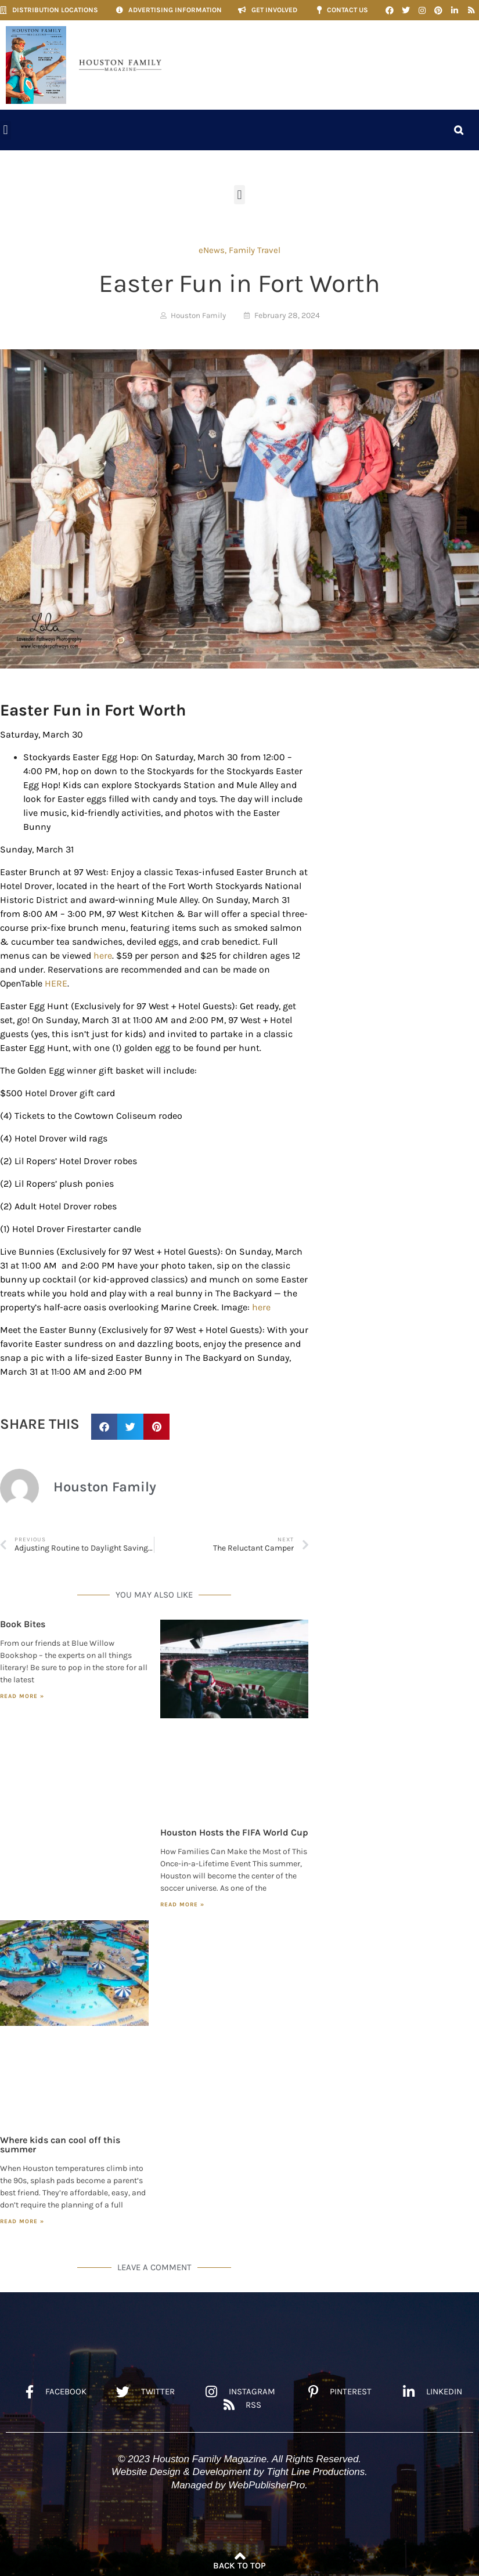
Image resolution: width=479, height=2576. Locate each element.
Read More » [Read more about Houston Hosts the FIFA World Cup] (182, 1904)
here (102, 955)
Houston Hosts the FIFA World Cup (234, 1832)
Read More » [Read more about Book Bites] (22, 1696)
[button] (5, 130)
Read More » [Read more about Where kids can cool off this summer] (22, 2221)
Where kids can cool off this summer (60, 2144)
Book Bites (22, 1624)
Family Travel (254, 250)
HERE (56, 983)
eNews (212, 250)
